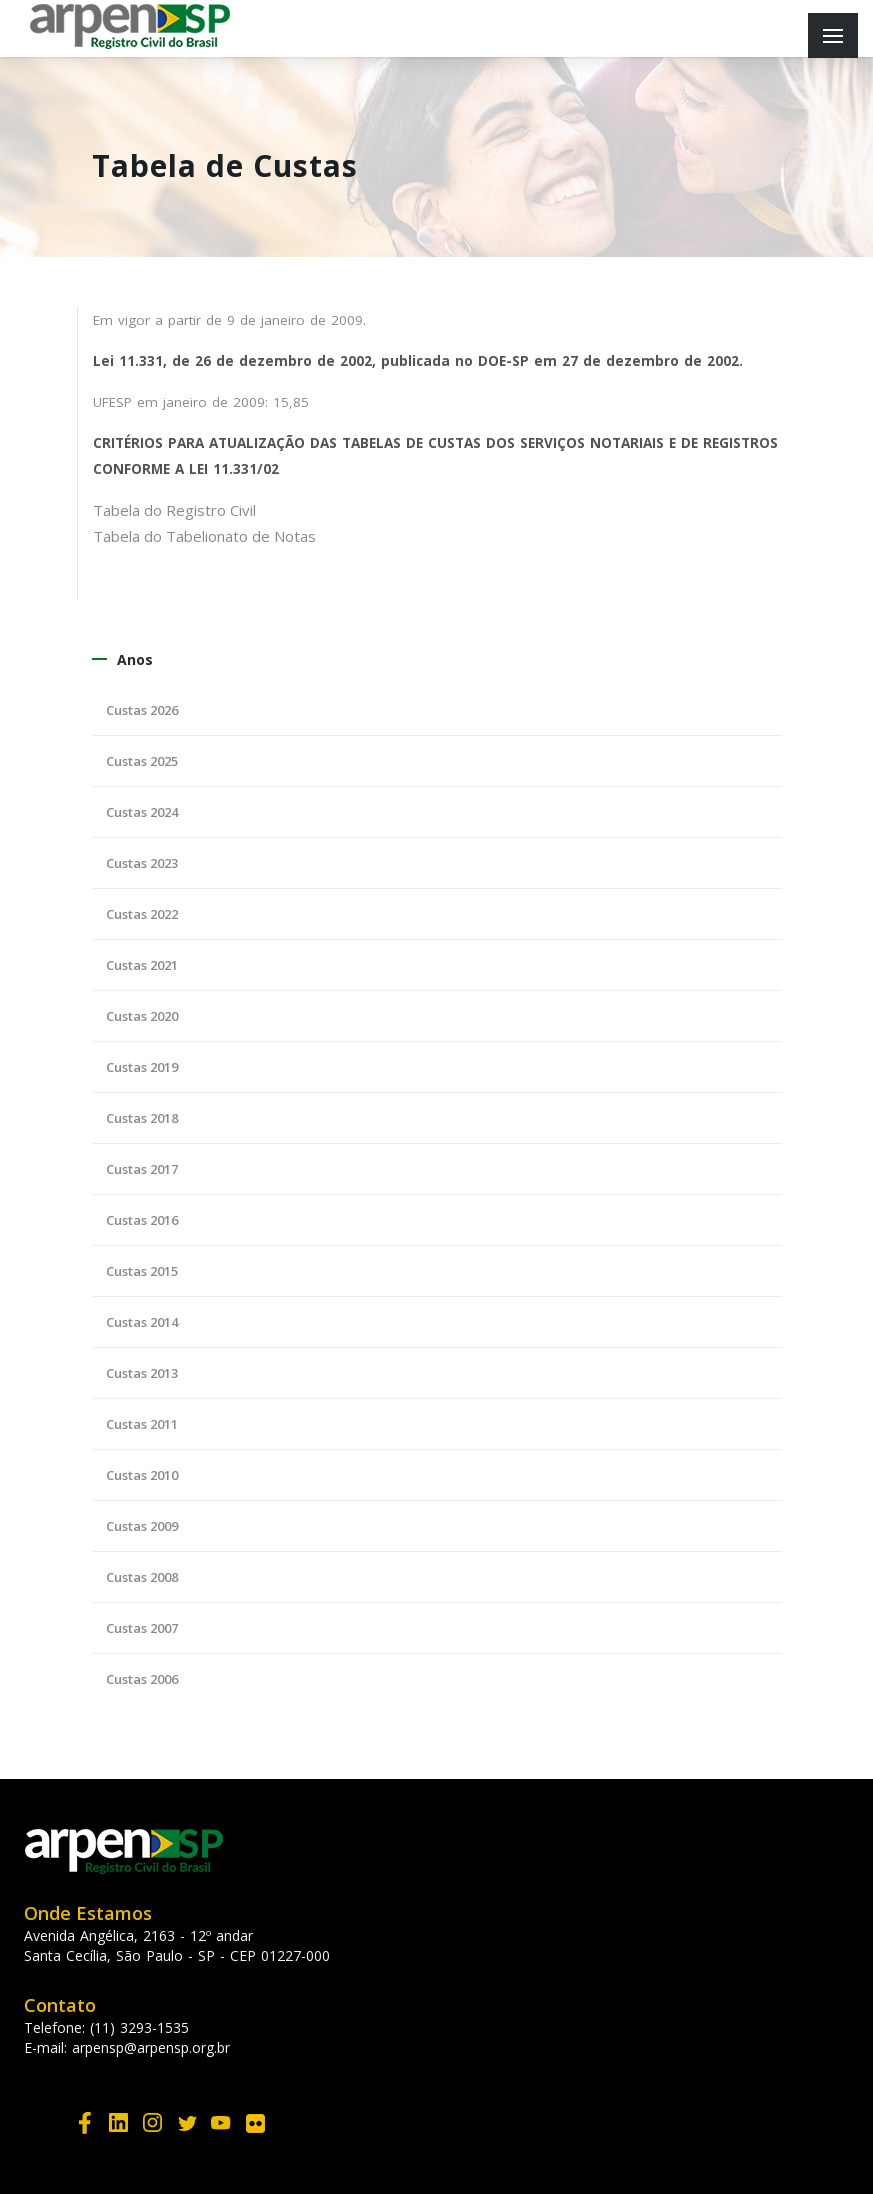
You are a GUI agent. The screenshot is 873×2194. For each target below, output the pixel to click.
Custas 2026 (142, 710)
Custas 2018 (142, 1118)
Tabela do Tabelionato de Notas (204, 536)
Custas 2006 (142, 1679)
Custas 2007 (142, 1628)
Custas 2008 (142, 1577)
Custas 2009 (142, 1526)
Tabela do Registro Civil (174, 510)
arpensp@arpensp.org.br (151, 2047)
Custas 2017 (142, 1169)
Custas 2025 (142, 761)
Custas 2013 (142, 1373)
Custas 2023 (142, 863)
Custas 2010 (142, 1475)
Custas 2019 (142, 1067)
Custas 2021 (142, 965)
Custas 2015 (142, 1271)
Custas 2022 (142, 914)
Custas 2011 (142, 1424)
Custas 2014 (142, 1322)
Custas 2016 (142, 1220)
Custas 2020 (142, 1016)
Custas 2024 (142, 812)
